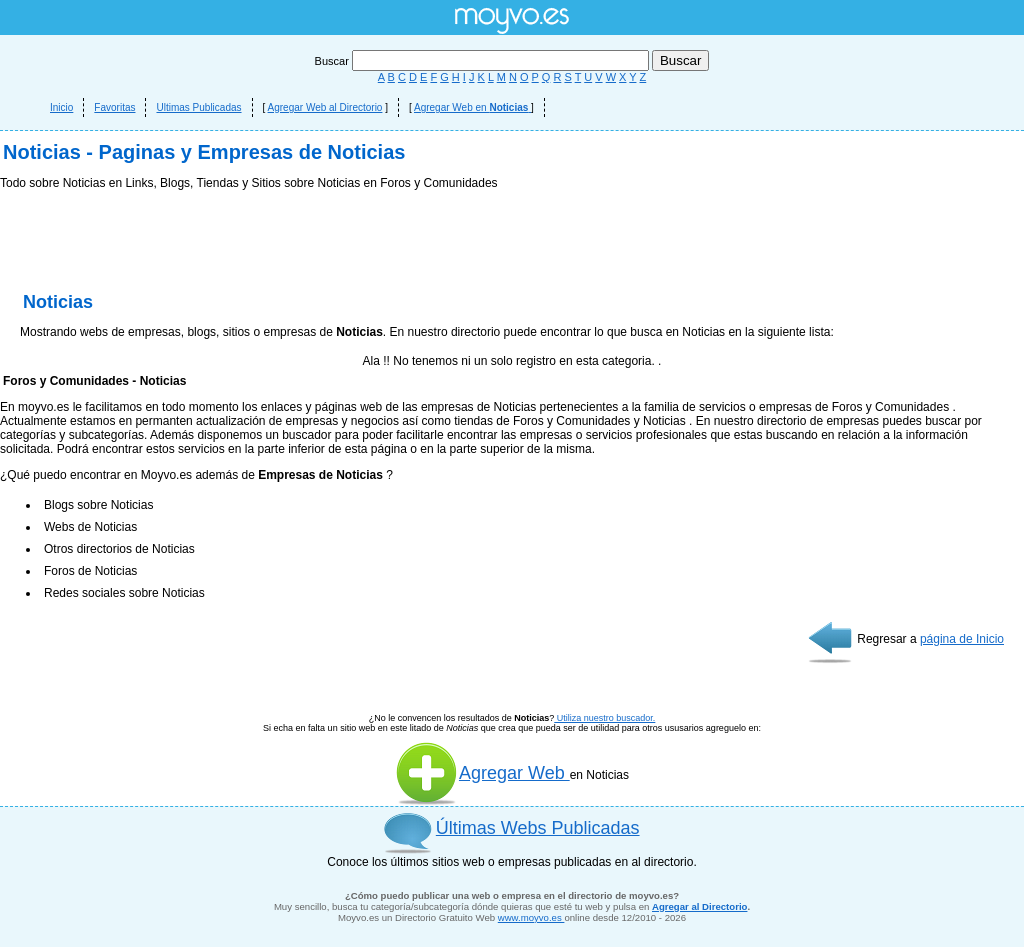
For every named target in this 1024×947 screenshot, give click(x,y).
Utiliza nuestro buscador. (604, 718)
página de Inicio (962, 639)
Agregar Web (482, 773)
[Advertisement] (512, 245)
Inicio (61, 107)
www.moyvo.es (531, 917)
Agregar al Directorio (699, 906)
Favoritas (114, 107)
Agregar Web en (472, 107)
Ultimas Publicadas (198, 107)
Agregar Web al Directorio (325, 107)
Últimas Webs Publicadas (538, 828)
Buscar (483, 61)
